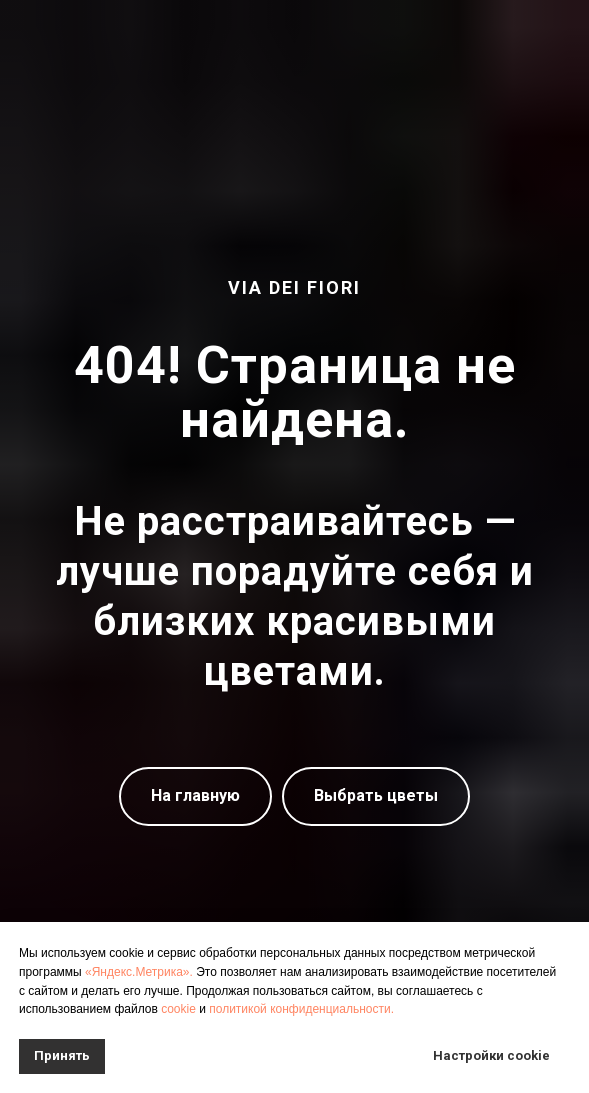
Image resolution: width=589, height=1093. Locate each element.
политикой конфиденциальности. (301, 1008)
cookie (178, 1008)
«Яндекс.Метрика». (139, 971)
